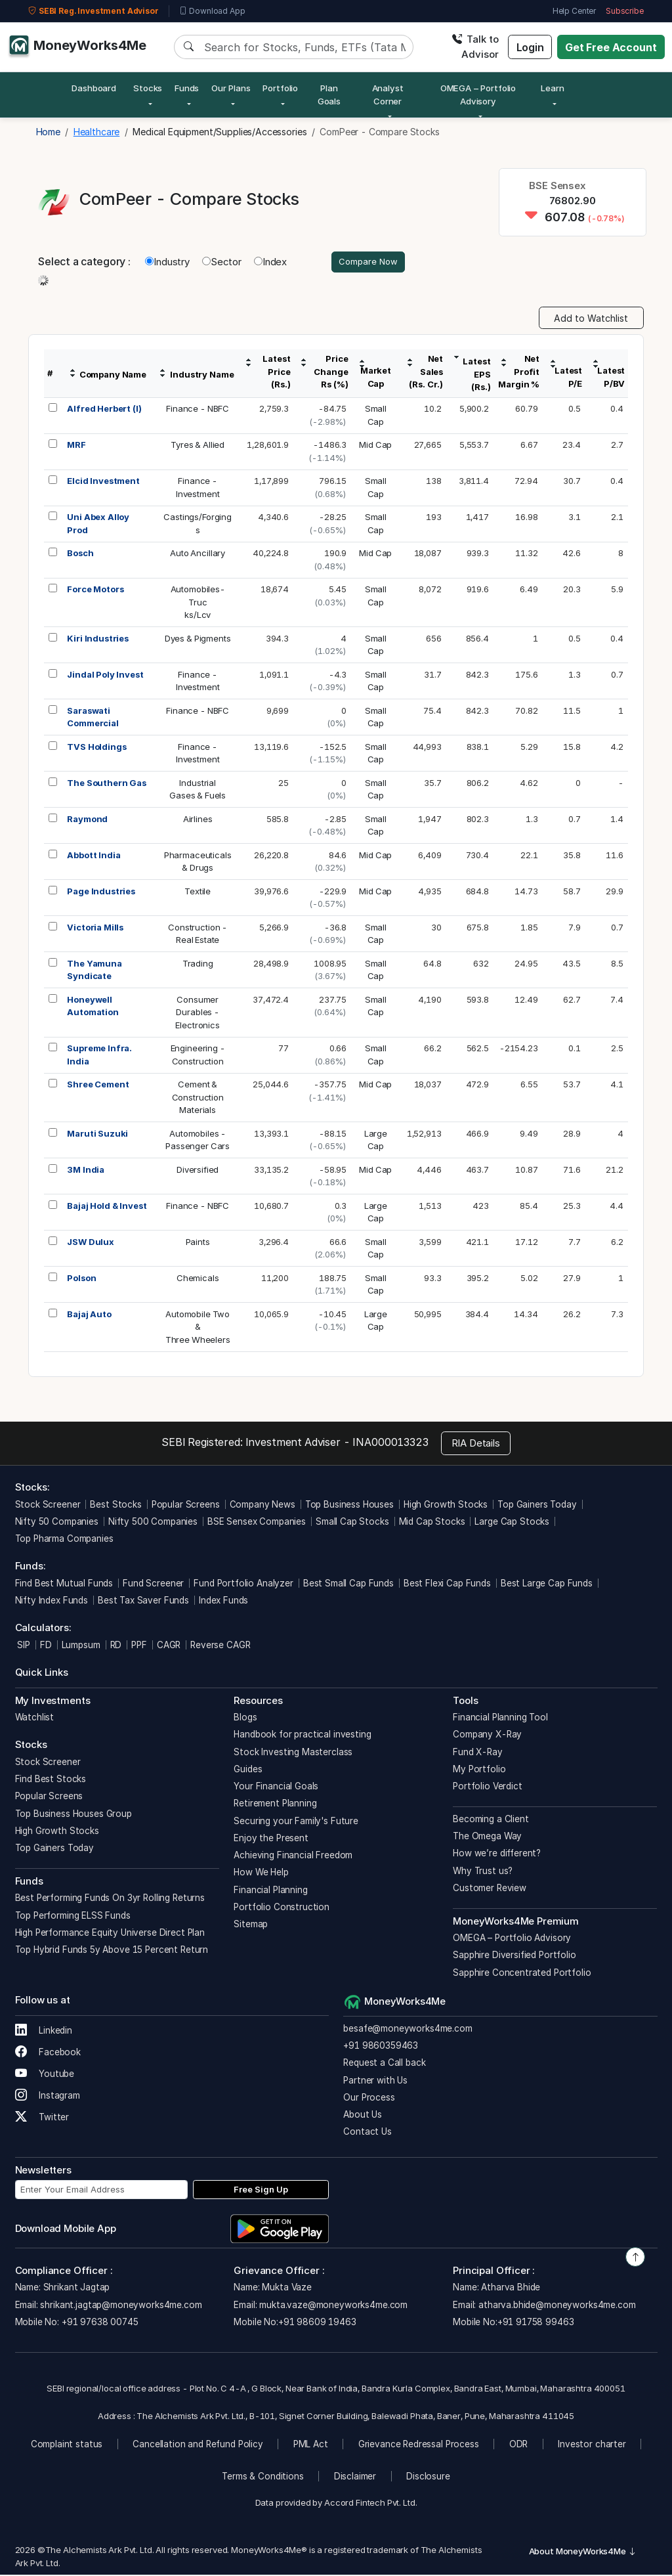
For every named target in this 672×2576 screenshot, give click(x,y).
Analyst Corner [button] (388, 94)
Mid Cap (375, 446)
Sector (222, 262)
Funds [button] (187, 88)
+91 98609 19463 (317, 2323)
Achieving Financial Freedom (293, 1857)
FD (46, 1646)
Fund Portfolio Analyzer (243, 1584)
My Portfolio (479, 1770)
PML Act (310, 2446)
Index (270, 262)
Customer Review (489, 1889)
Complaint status (67, 2446)
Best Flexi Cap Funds (447, 1584)
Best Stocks (115, 1505)
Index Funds (223, 1602)
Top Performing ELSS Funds (73, 1916)
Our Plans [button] (231, 88)
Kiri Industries (98, 639)
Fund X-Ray (478, 1753)
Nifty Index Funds (51, 1602)
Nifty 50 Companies (56, 1522)
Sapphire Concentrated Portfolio (522, 1974)
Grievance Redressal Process (418, 2446)
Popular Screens (186, 1505)
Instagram (47, 2097)
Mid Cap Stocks (432, 1522)
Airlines (198, 820)
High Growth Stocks (446, 1505)
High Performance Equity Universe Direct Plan (110, 1934)
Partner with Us (375, 2081)
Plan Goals (329, 94)
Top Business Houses (349, 1505)
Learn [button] (552, 88)
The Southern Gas (106, 784)
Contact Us (367, 2133)
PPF (139, 1646)
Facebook (48, 2054)
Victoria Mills (95, 928)
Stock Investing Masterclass (293, 1753)
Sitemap (251, 1926)
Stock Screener (48, 1505)
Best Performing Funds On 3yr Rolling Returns (110, 1899)
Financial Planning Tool (500, 1719)
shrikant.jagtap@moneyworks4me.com (120, 2306)
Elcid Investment (103, 482)
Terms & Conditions (262, 2477)
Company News (262, 1505)
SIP (22, 1646)
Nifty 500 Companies (153, 1522)
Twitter (42, 2119)
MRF (76, 446)
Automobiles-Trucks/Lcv (198, 604)
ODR (518, 2446)
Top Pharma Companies (64, 1540)
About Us (362, 2116)
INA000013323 (390, 1444)
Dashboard (94, 88)
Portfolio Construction (281, 1908)
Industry (167, 262)
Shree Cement (98, 1086)
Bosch (80, 555)
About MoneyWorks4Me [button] (583, 2553)
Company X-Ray (487, 1736)
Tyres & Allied (197, 446)
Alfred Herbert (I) (104, 410)
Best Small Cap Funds (348, 1584)
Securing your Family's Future (296, 1822)
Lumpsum (81, 1646)
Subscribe (625, 11)
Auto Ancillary (197, 555)
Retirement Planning (275, 1805)
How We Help (261, 1874)
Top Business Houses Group (73, 1815)
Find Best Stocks (51, 1781)
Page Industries (101, 892)
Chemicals (198, 1279)
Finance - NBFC (197, 410)
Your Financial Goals (276, 1788)
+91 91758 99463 (535, 2323)
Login (530, 47)
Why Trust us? (483, 1872)
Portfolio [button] (280, 88)
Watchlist (34, 1719)
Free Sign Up (261, 2190)
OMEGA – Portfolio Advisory (512, 1939)
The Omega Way (487, 1838)
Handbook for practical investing (302, 1736)
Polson (81, 1279)
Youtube (45, 2075)
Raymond (87, 820)
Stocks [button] (147, 88)
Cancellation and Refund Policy (198, 2446)
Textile (197, 892)
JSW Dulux (90, 1243)
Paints (198, 1243)
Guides (248, 1770)
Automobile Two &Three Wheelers (197, 1328)
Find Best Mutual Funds (64, 1584)
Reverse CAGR (220, 1646)
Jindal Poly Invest (105, 675)
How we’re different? (497, 1855)
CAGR (168, 1646)
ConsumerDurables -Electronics (197, 1013)
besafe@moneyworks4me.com (407, 2029)
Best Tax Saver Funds (143, 1602)
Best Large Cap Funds (547, 1584)
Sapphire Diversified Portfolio (514, 1957)
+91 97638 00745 (98, 2323)
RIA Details (476, 1444)
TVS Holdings (96, 748)
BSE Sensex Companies (256, 1522)
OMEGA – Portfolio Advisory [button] (478, 94)
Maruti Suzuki (97, 1134)
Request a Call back (384, 2064)
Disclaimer (355, 2477)
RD (116, 1646)
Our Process (368, 2098)
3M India (85, 1171)
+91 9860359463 (380, 2047)
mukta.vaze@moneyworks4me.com (333, 2306)
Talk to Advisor (475, 46)
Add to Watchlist (591, 319)
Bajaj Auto (89, 1315)
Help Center (574, 11)
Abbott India (93, 856)
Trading (197, 964)
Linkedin (44, 2032)
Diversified (198, 1171)
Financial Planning (270, 1891)
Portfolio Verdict (487, 1788)
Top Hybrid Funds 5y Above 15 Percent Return (112, 1951)
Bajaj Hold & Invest (106, 1207)
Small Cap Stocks (352, 1522)
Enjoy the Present (271, 1839)
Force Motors (95, 591)
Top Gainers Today (536, 1505)
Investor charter (592, 2446)
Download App (212, 11)
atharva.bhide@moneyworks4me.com (556, 2306)
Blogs (245, 1719)
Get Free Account (611, 47)
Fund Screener (153, 1584)
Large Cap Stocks (511, 1522)
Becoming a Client (490, 1820)
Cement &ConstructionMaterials (198, 1099)
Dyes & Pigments (198, 639)
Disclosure (428, 2477)
